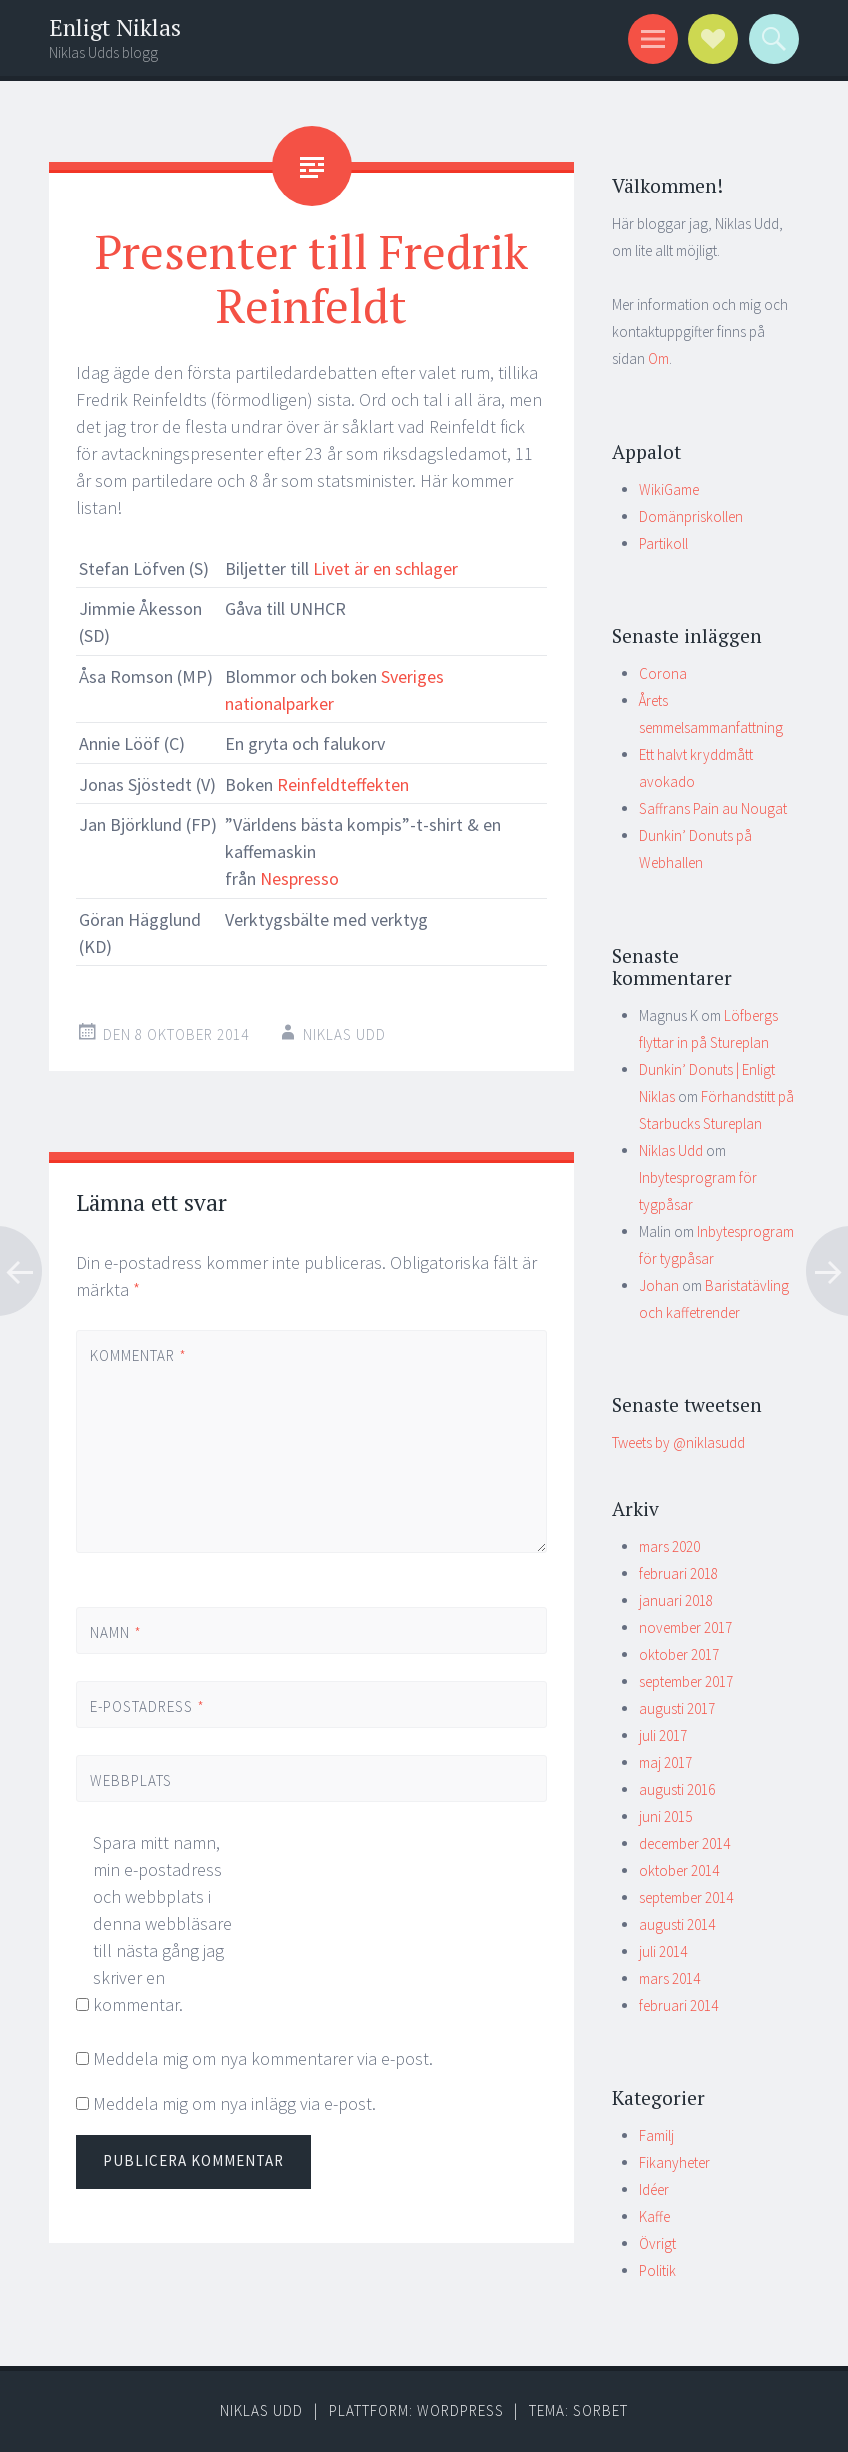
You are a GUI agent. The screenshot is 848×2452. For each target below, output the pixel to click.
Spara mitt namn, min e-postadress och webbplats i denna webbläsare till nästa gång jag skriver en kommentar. (162, 1923)
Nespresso (299, 878)
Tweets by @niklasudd (678, 1442)
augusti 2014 (677, 1924)
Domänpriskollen (691, 516)
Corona (663, 673)
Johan (659, 1285)
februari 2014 (678, 2005)
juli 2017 (663, 1735)
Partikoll (663, 543)
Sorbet (600, 2410)
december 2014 (684, 1843)
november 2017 (685, 1627)
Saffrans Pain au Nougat (713, 808)
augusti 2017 (677, 1708)
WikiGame (669, 489)
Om (658, 358)
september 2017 (686, 1681)
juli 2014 (663, 1951)
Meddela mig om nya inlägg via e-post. (234, 2103)
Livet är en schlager (385, 568)
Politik (657, 2270)
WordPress (460, 2410)
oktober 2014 (679, 1870)
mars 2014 (669, 1978)
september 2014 (686, 1897)
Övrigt (657, 2243)
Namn (116, 1632)
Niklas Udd (344, 1034)
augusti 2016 (677, 1789)
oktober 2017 (679, 1654)
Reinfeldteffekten (341, 784)
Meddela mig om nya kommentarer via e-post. (263, 2058)
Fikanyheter (674, 2162)
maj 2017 (665, 1762)
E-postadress (147, 1706)
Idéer (654, 2189)
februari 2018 (678, 1573)
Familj (656, 2135)
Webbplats (131, 1780)
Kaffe (654, 2216)
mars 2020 (669, 1546)
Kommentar (138, 1355)
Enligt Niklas (115, 27)
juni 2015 (665, 1816)
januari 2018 (676, 1600)
